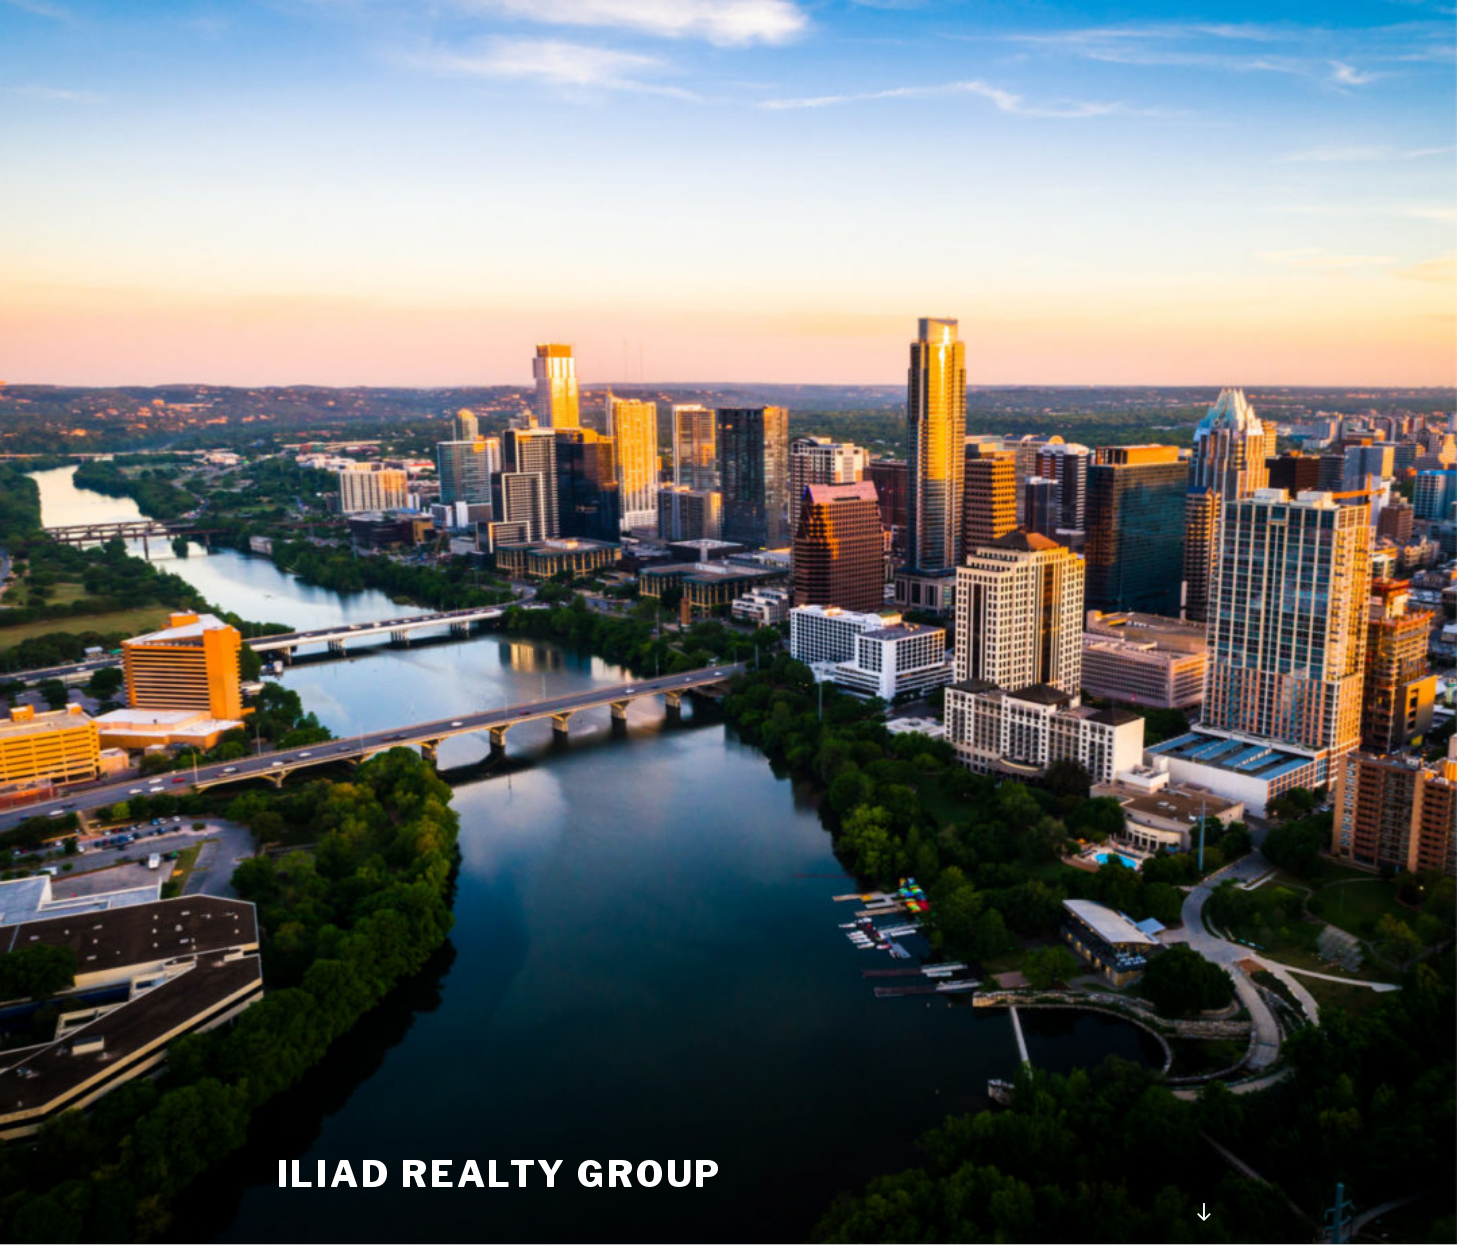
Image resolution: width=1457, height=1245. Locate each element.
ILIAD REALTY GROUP (500, 1174)
